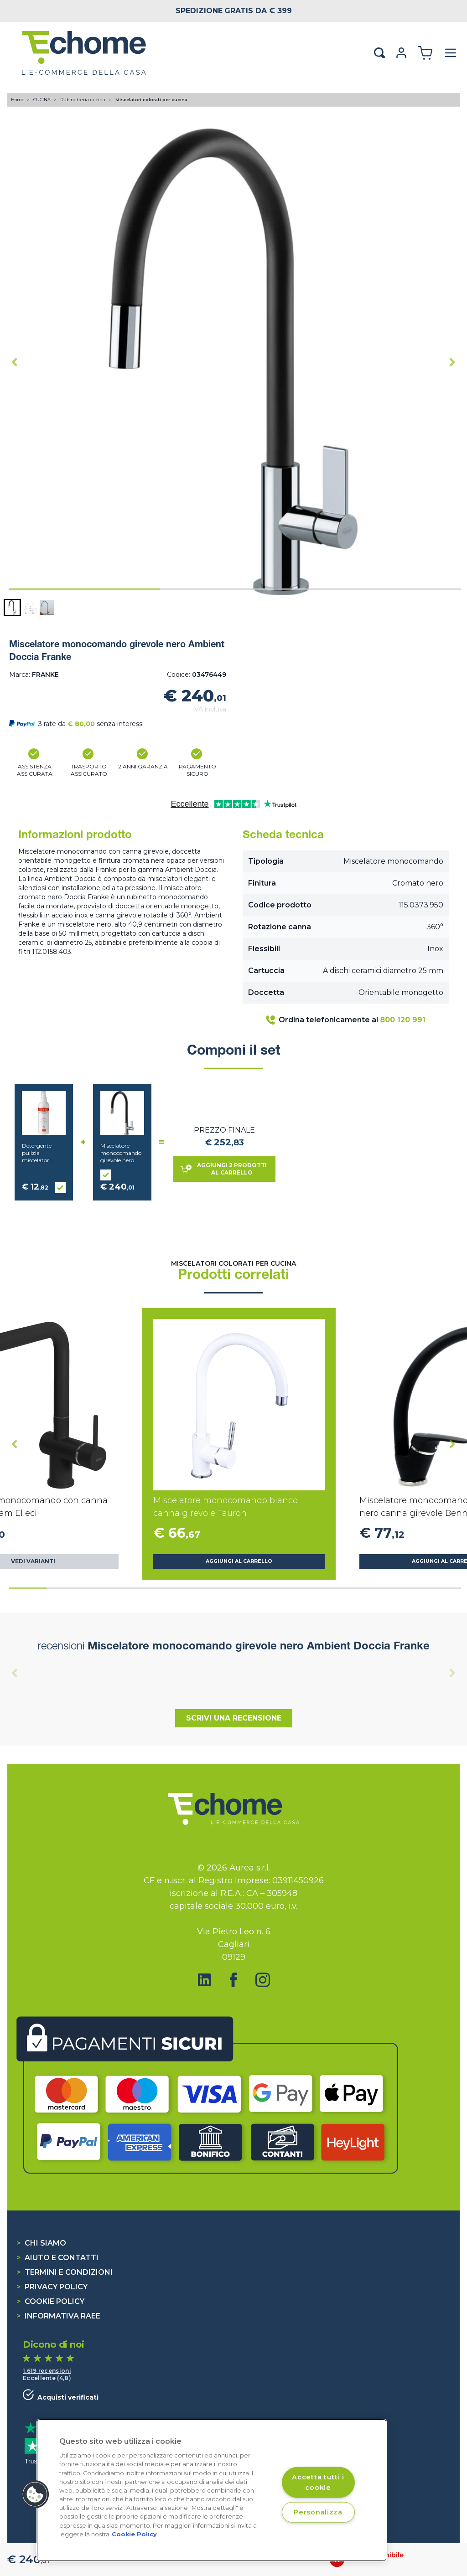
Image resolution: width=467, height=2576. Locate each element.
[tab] (84, 589)
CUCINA (42, 99)
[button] (12, 607)
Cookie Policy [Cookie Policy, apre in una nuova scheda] (134, 2534)
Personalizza (318, 2512)
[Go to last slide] (14, 362)
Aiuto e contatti (57, 2257)
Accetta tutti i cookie (318, 2482)
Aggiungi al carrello (239, 1561)
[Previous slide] (14, 1672)
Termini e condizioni (64, 2272)
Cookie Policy (50, 2301)
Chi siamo (41, 2243)
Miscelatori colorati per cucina (151, 99)
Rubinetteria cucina (83, 99)
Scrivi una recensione (233, 1718)
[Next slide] (452, 362)
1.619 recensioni (47, 2370)
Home (18, 99)
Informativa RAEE (58, 2316)
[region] (211, 2490)
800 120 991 (402, 1019)
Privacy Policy (52, 2286)
